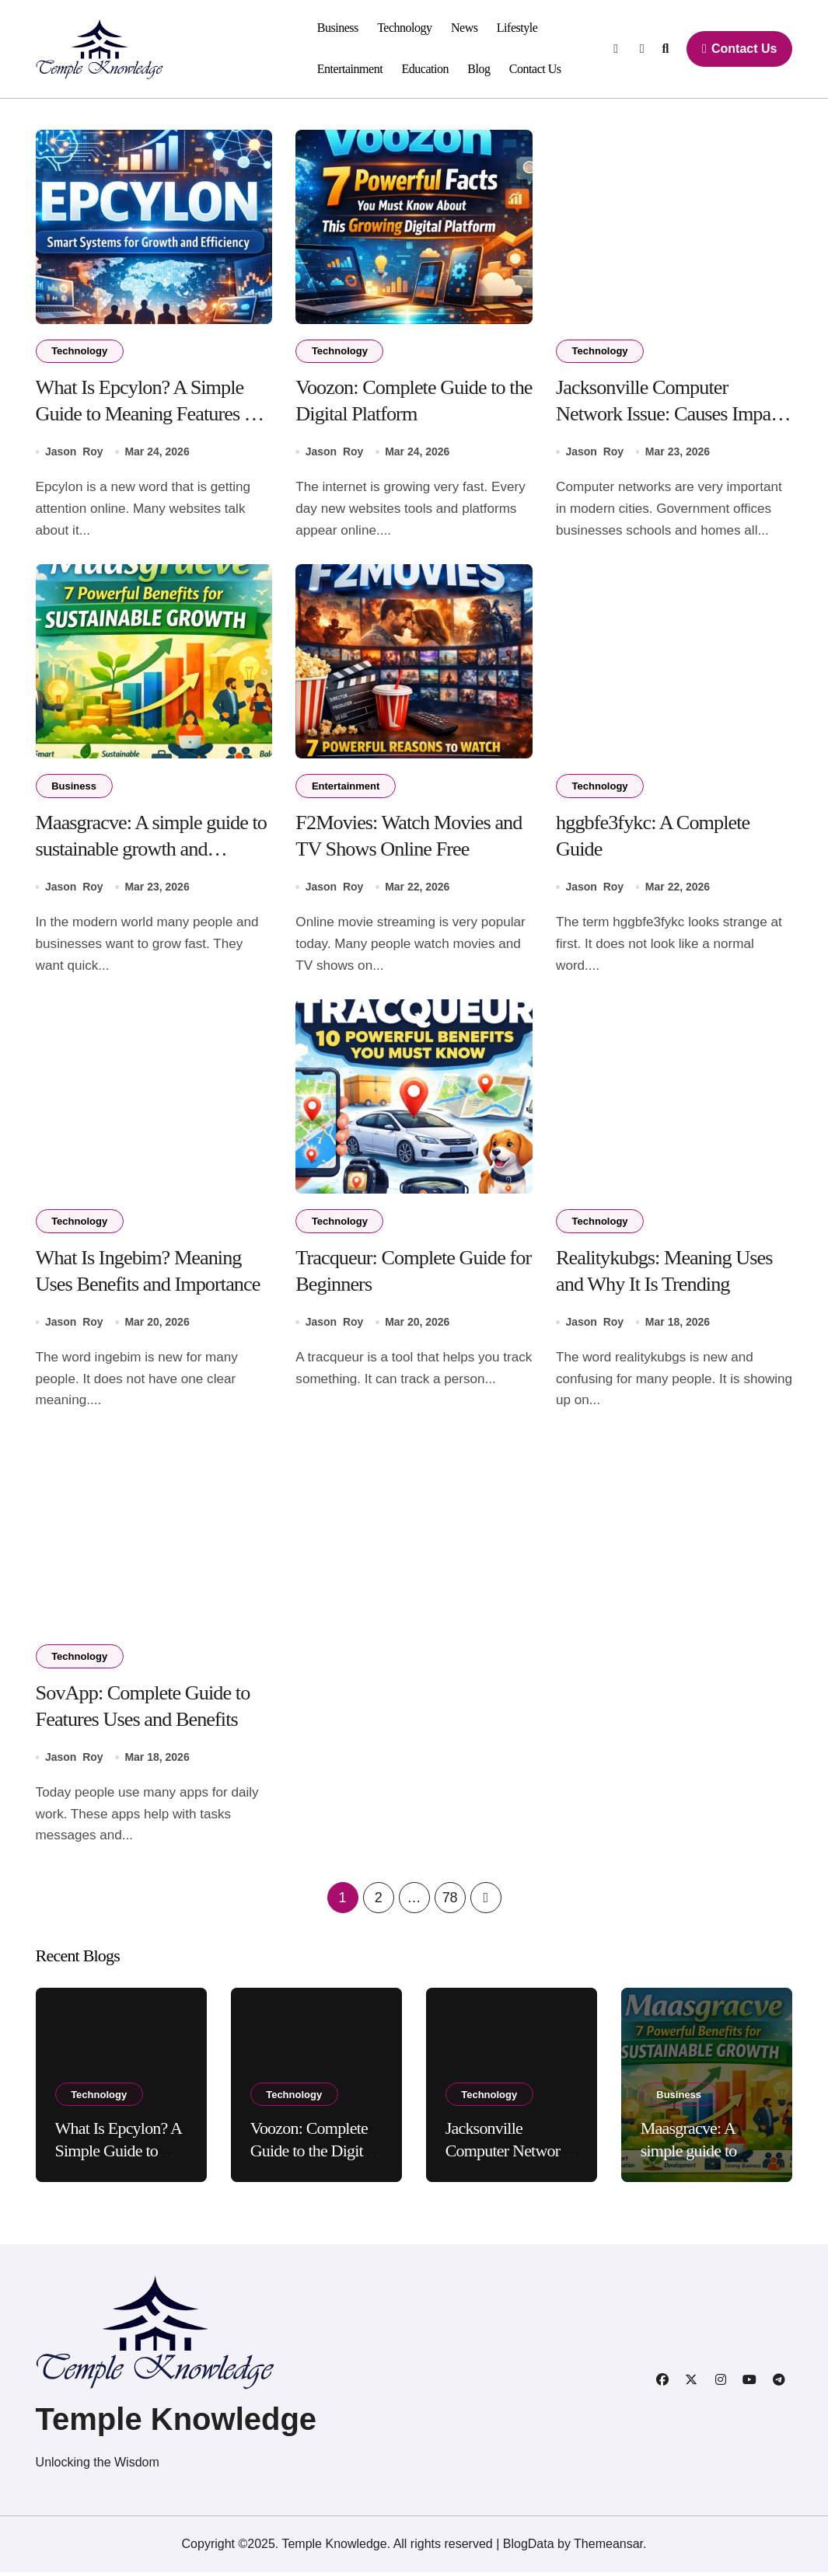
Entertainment (350, 68)
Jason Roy (74, 453)
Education (425, 68)
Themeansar (608, 2547)
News (464, 27)
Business (337, 27)
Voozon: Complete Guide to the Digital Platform (312, 2155)
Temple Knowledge (176, 2423)
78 (449, 1901)
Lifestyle (517, 27)
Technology (404, 27)
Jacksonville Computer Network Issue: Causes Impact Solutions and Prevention (671, 415)
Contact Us (535, 68)
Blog (478, 68)
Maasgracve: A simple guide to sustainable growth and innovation (153, 851)
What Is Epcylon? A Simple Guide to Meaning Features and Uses (141, 415)
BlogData (528, 2547)
